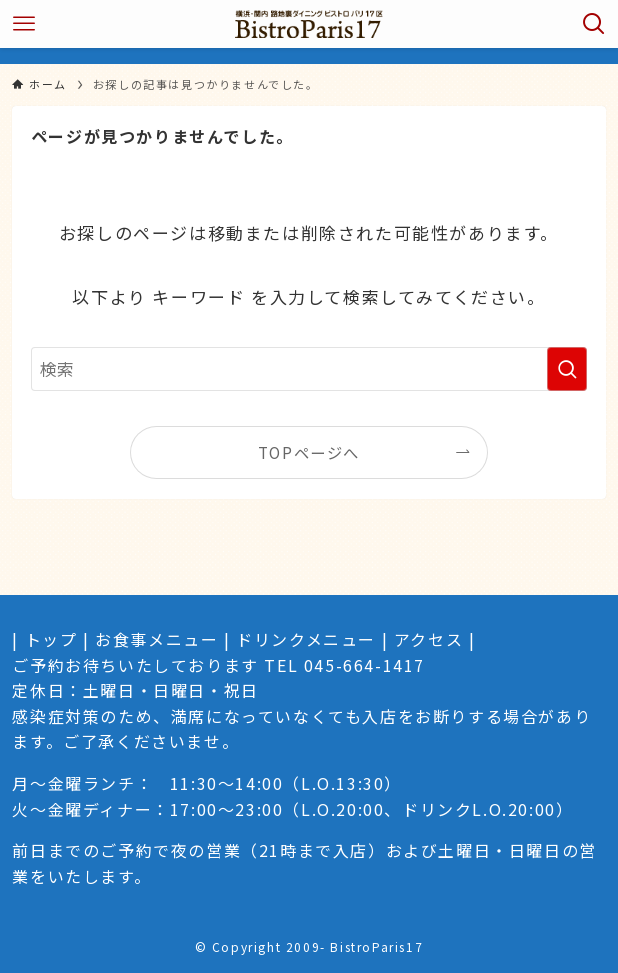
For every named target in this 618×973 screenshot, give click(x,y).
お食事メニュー (156, 639)
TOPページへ (309, 452)
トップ (51, 639)
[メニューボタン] (24, 24)
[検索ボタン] (594, 24)
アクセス (428, 639)
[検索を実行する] (567, 369)
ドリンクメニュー (306, 639)
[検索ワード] (309, 369)
